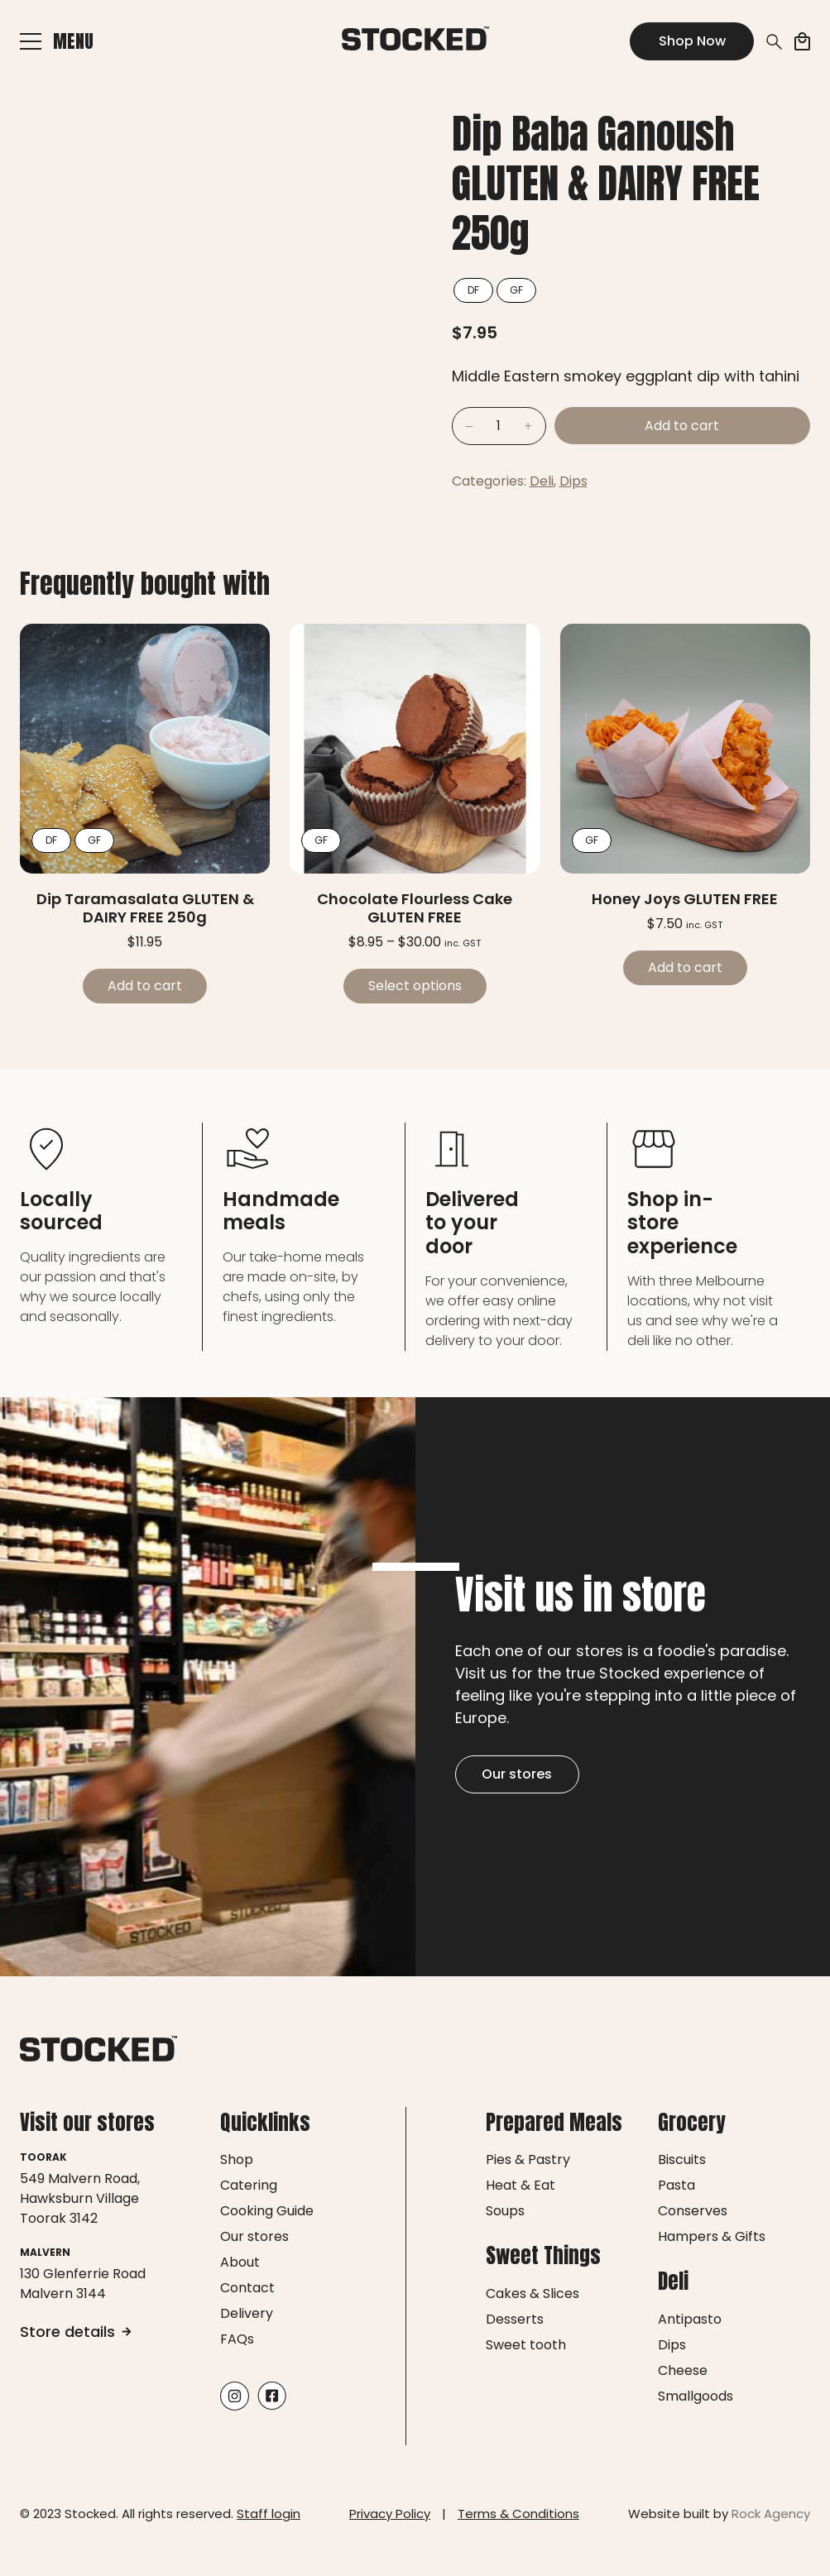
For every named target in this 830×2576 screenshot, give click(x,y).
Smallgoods (695, 2396)
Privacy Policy (389, 2513)
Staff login (268, 2513)
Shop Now (692, 40)
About (240, 2262)
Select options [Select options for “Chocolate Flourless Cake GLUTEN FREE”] (415, 985)
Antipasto (690, 2319)
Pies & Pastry (528, 2159)
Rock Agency (771, 2513)
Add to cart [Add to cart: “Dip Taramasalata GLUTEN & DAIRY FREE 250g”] (145, 985)
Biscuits (682, 2159)
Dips (573, 481)
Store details (76, 2331)
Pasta (676, 2185)
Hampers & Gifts (711, 2236)
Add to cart (682, 425)
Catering (248, 2185)
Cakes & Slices (532, 2293)
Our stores (517, 1774)
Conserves (692, 2210)
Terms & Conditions (518, 2513)
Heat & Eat (520, 2185)
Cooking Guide (267, 2210)
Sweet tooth (526, 2344)
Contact (247, 2287)
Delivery (246, 2313)
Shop (236, 2159)
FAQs (237, 2339)
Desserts (515, 2319)
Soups (505, 2210)
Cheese (683, 2370)
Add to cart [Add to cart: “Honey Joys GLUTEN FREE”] (685, 967)
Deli (542, 481)
